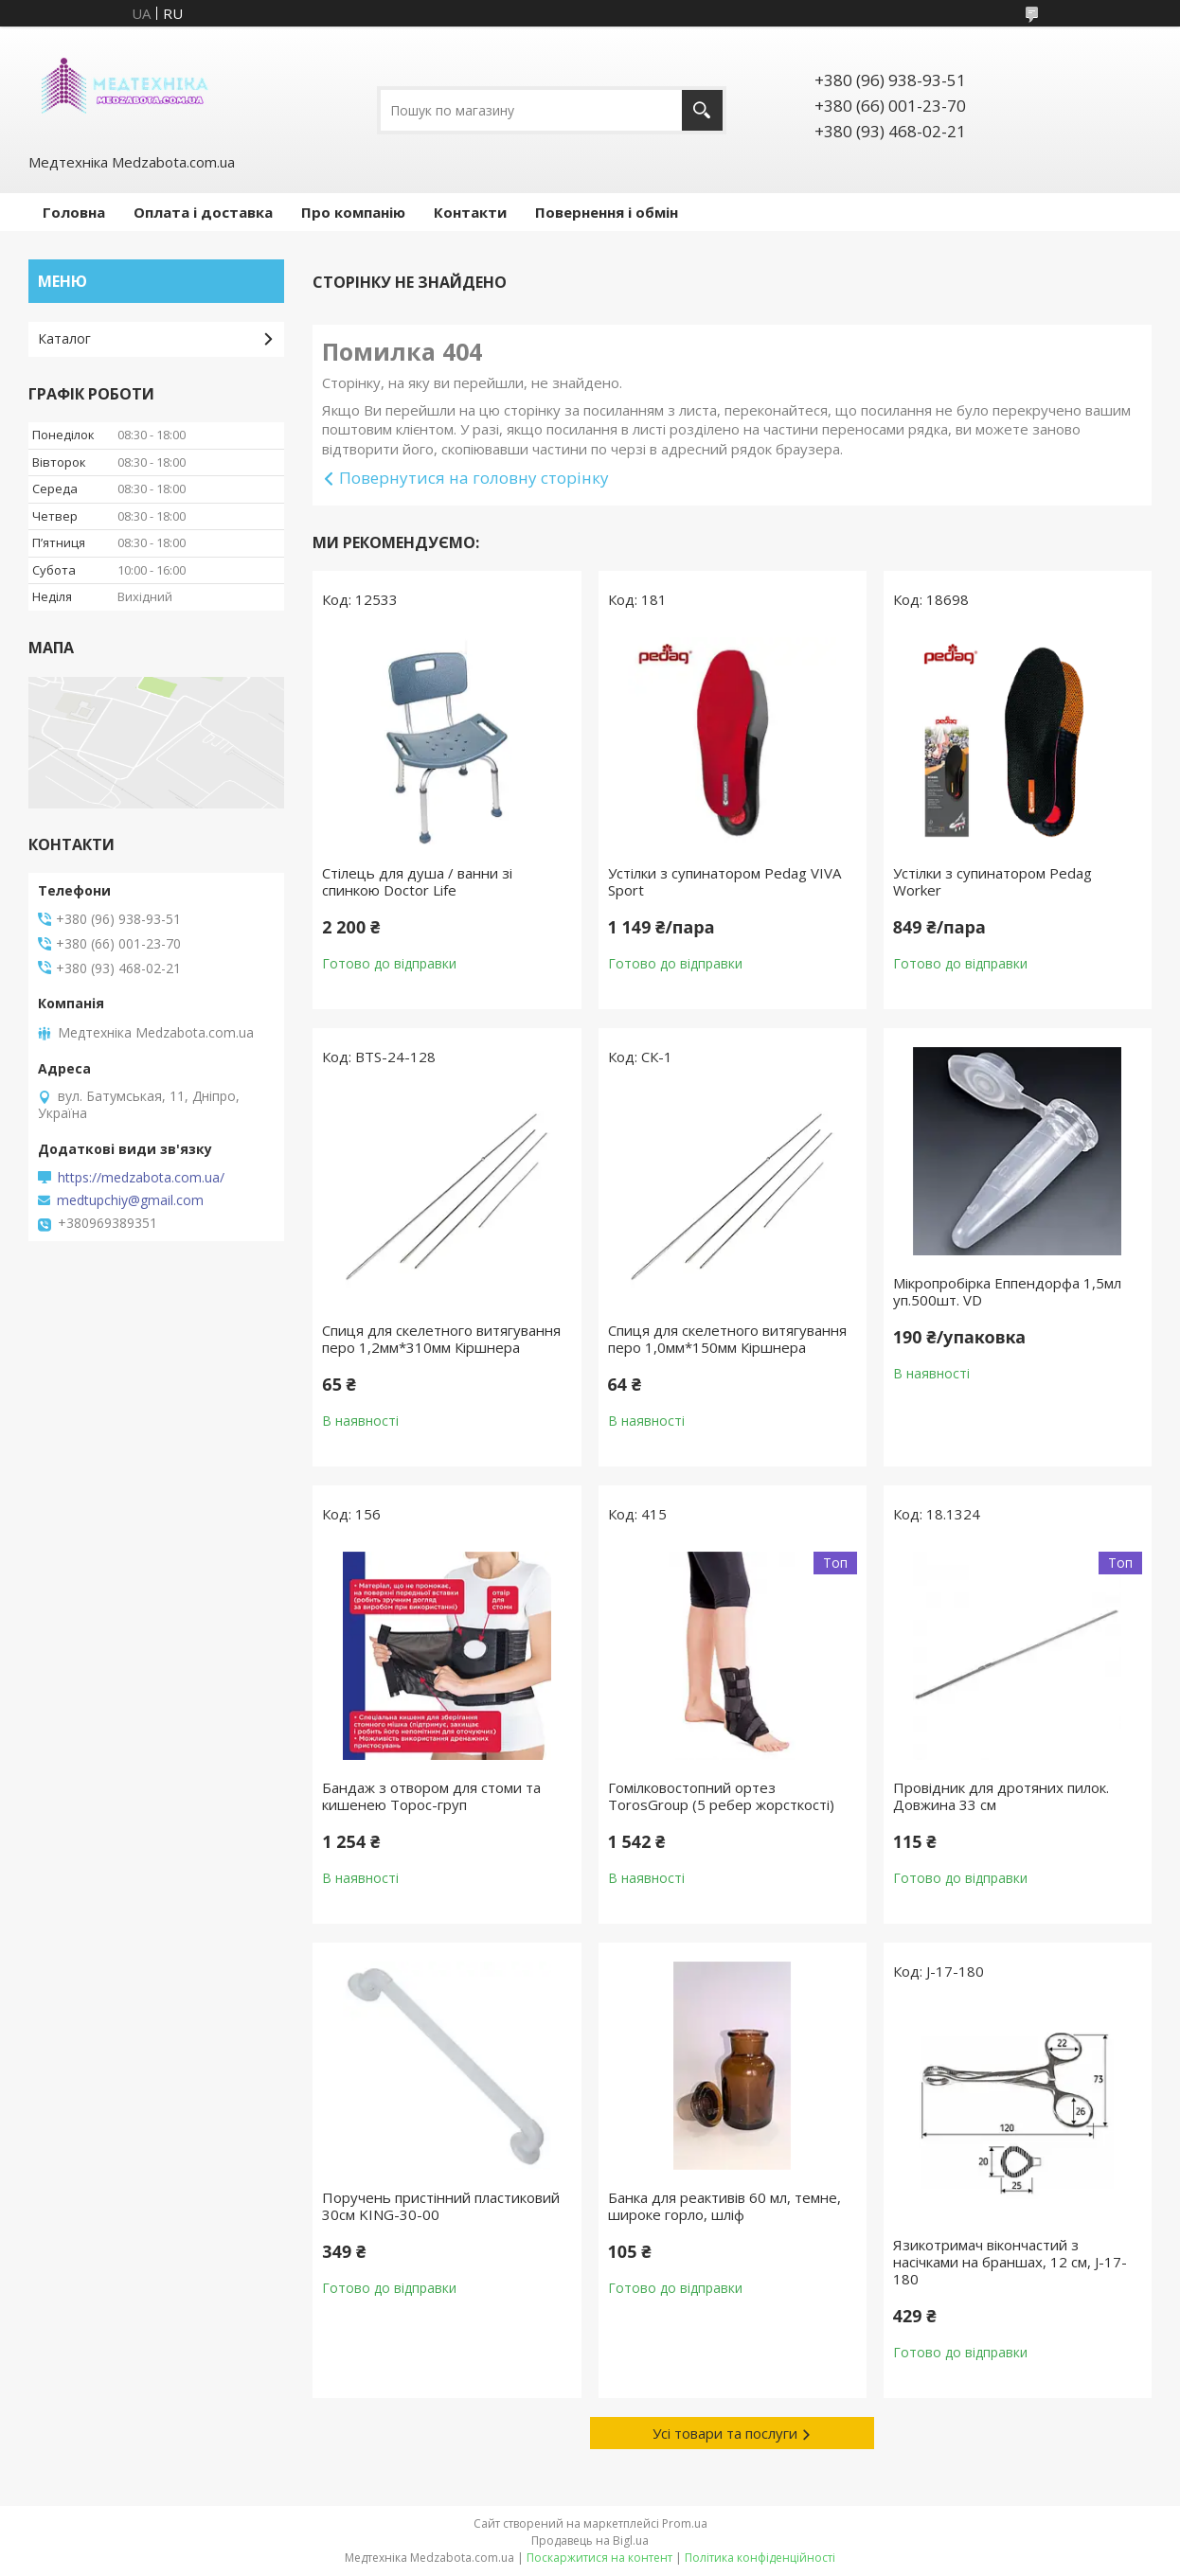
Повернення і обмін (606, 212)
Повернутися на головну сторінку (474, 478)
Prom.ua (684, 2523)
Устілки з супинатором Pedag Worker (992, 881)
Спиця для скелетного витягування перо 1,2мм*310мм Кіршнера (441, 1339)
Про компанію (353, 212)
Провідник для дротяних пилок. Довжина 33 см (1001, 1796)
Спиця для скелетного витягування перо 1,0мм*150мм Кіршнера (727, 1339)
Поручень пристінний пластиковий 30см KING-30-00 (441, 2206)
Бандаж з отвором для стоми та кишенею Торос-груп (431, 1796)
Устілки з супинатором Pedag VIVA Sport (724, 881)
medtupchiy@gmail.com (130, 1200)
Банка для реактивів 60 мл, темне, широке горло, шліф (724, 2206)
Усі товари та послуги (725, 2433)
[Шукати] (702, 110)
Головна (74, 212)
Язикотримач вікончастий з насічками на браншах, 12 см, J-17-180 (1010, 2261)
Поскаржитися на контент (599, 2557)
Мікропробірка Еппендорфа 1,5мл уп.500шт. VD (1007, 1291)
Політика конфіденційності (760, 2557)
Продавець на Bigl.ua (590, 2540)
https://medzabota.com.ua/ (141, 1177)
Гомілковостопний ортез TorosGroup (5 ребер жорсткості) (721, 1796)
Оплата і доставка (203, 212)
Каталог (64, 338)
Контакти (470, 212)
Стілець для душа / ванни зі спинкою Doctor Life (417, 881)
